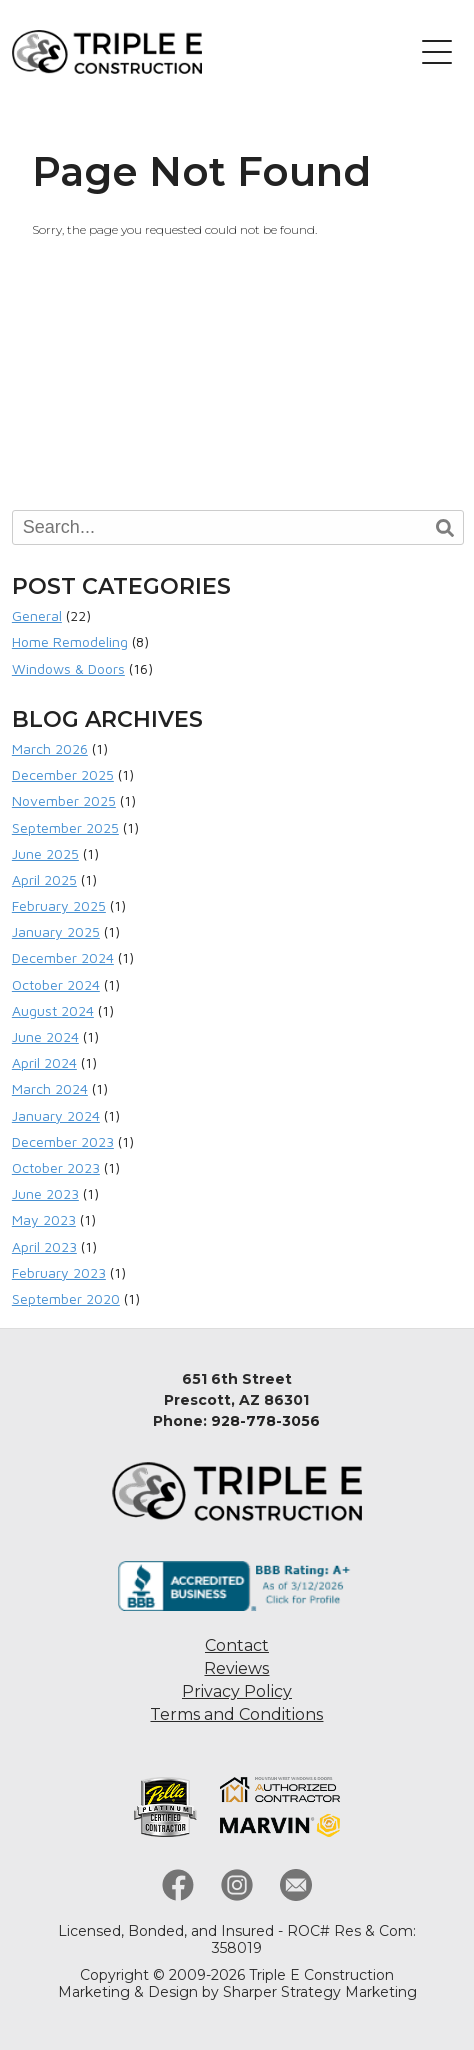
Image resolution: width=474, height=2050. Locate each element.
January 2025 (56, 931)
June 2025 (45, 853)
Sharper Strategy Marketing (320, 1992)
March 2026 (50, 748)
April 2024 (44, 1062)
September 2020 (66, 1298)
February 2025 (59, 905)
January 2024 (56, 1115)
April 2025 (44, 879)
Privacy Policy (237, 1691)
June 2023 (45, 1193)
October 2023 (56, 1167)
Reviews (236, 1668)
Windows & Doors (68, 668)
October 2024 (56, 984)
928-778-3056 (265, 1421)
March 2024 (50, 1088)
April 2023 (44, 1246)
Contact (237, 1645)
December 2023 (63, 1141)
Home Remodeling (70, 641)
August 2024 (53, 1010)
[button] (437, 52)
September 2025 (65, 827)
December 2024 (63, 957)
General (37, 615)
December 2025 (63, 774)
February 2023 (59, 1272)
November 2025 (64, 800)
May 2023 (44, 1219)
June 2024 (45, 1036)
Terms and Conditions (236, 1714)
